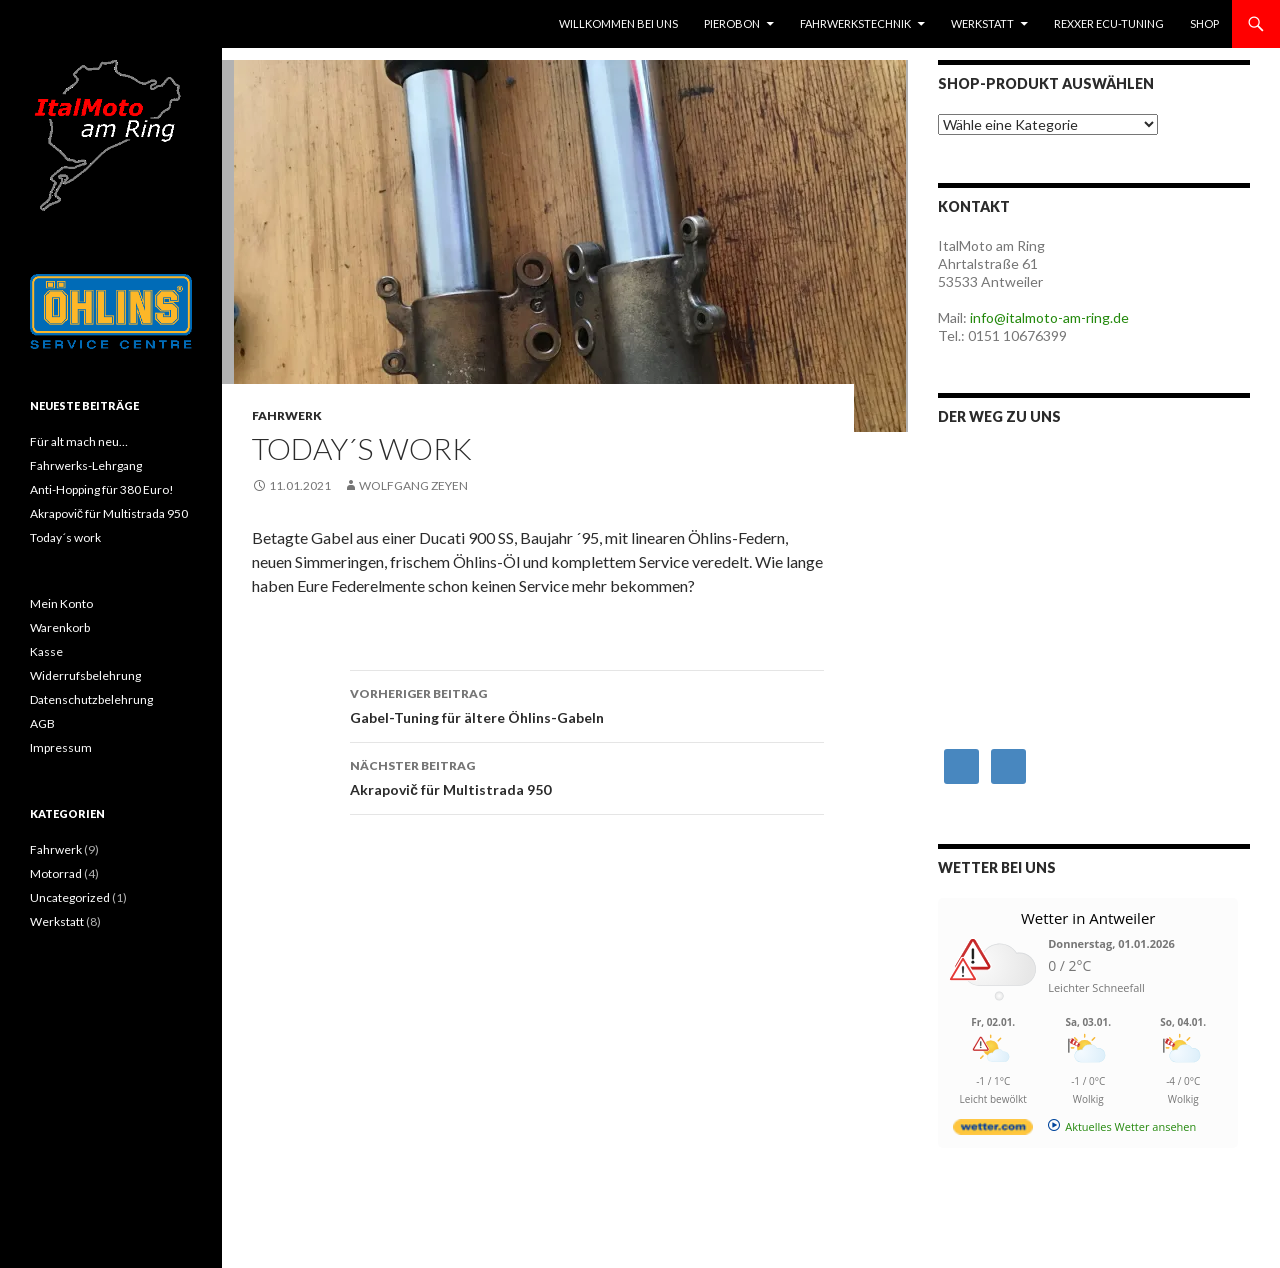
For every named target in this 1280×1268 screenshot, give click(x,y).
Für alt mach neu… (79, 441)
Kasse (46, 651)
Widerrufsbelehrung (85, 675)
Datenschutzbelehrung (91, 699)
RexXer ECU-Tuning (1109, 23)
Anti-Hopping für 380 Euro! (102, 489)
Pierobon (732, 23)
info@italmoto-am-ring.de (1049, 317)
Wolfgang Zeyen (413, 485)
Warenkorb (60, 627)
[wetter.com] (993, 1130)
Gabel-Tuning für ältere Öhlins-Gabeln (587, 704)
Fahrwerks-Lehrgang (86, 465)
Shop (1204, 23)
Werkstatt (982, 23)
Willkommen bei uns (618, 23)
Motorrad (56, 873)
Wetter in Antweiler (1088, 918)
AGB (42, 723)
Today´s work (65, 537)
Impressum (61, 747)
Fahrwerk (287, 415)
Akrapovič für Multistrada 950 (587, 776)
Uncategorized (70, 897)
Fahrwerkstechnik (855, 23)
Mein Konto (61, 603)
